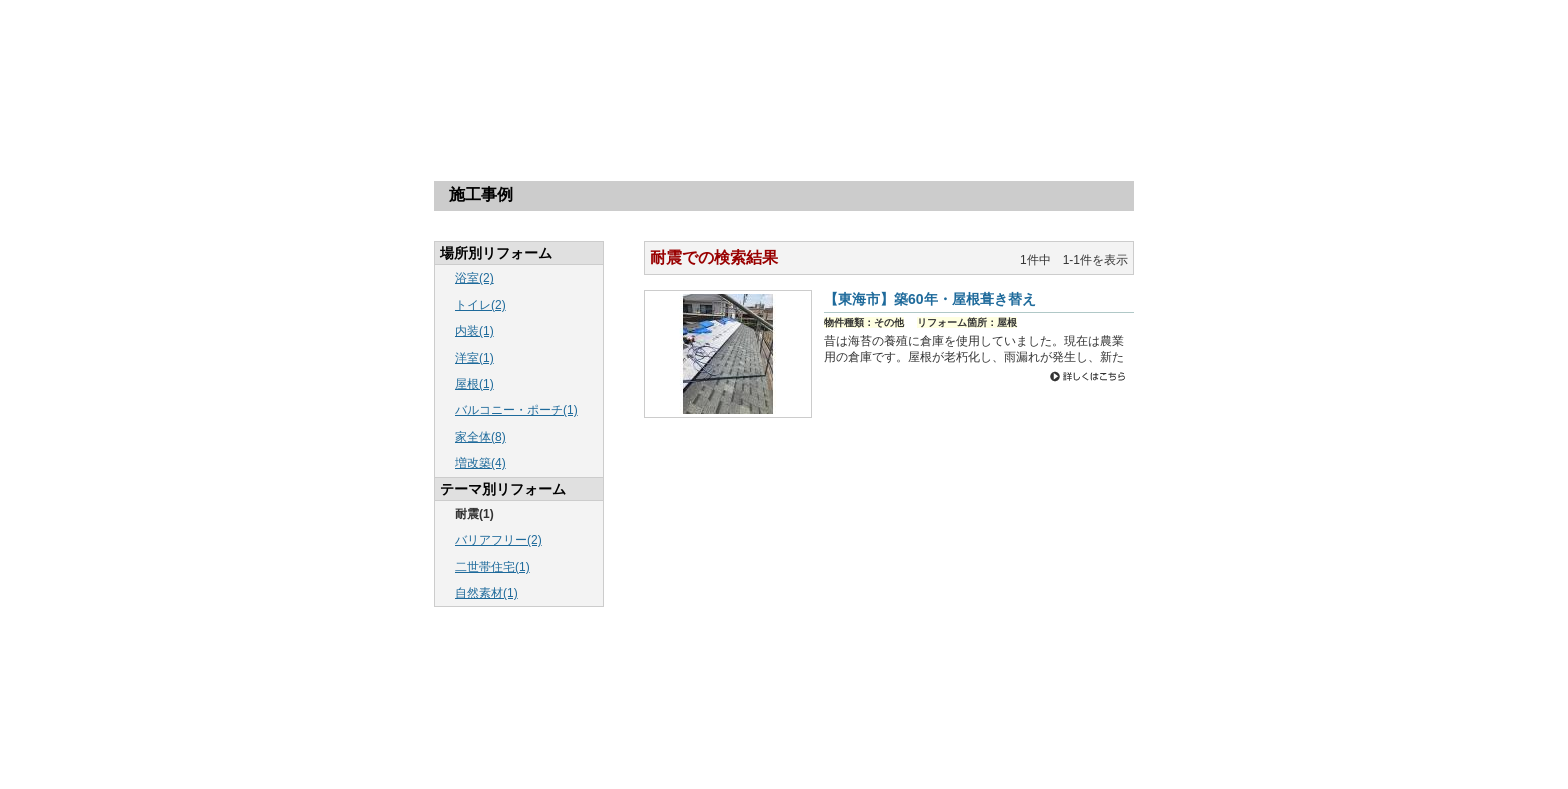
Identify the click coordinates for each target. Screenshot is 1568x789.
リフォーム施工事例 (702, 687)
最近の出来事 (842, 687)
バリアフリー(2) (498, 540)
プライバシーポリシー (687, 731)
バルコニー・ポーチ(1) (516, 410)
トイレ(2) (480, 305)
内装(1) (474, 331)
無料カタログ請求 (1040, 112)
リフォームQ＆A (783, 112)
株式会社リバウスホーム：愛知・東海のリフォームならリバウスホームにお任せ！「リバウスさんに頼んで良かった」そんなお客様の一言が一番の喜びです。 (469, 49)
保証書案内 (963, 709)
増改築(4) (480, 463)
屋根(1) (474, 384)
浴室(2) (474, 278)
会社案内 (911, 112)
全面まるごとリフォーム (1056, 709)
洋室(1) (474, 358)
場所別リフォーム (527, 112)
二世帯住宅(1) (492, 567)
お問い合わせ (760, 709)
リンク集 (604, 731)
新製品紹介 (900, 709)
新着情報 (780, 687)
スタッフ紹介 (832, 709)
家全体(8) (480, 437)
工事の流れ (655, 112)
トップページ (398, 112)
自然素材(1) (486, 593)
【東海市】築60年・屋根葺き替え (930, 299)
